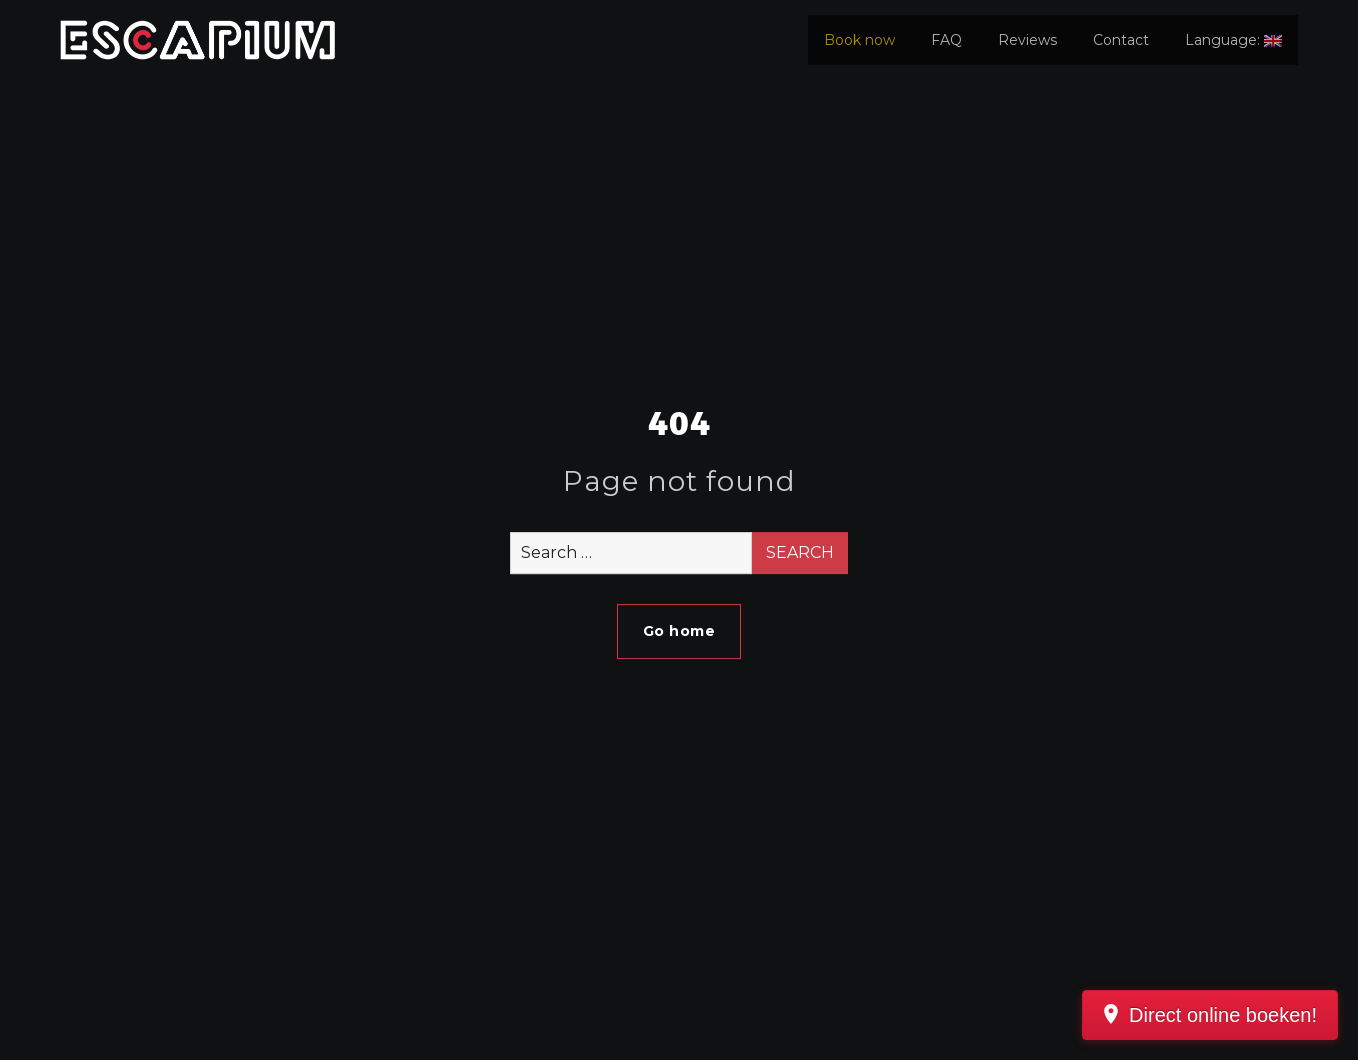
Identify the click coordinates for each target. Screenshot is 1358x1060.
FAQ (946, 40)
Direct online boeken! (1223, 1015)
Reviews (1027, 40)
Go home (679, 631)
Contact (1121, 40)
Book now (859, 40)
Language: (1233, 40)
